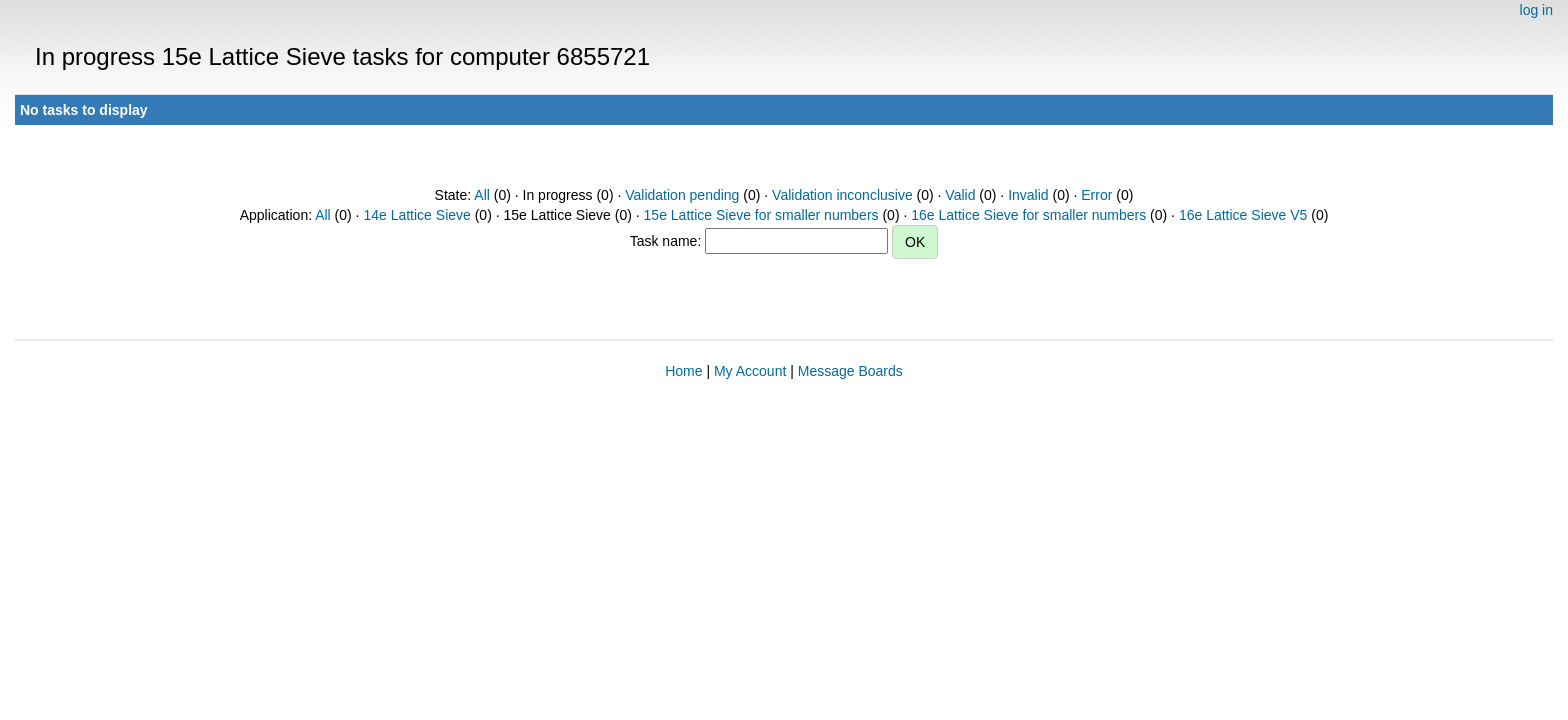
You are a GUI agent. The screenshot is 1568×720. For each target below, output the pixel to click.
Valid (960, 195)
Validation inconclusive (842, 195)
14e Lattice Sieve (416, 215)
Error (1096, 195)
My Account (750, 371)
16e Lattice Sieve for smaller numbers (1028, 215)
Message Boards (850, 371)
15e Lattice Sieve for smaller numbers (761, 215)
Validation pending (682, 195)
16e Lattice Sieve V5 (1243, 215)
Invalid (1028, 195)
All (482, 195)
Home (683, 371)
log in (1536, 10)
